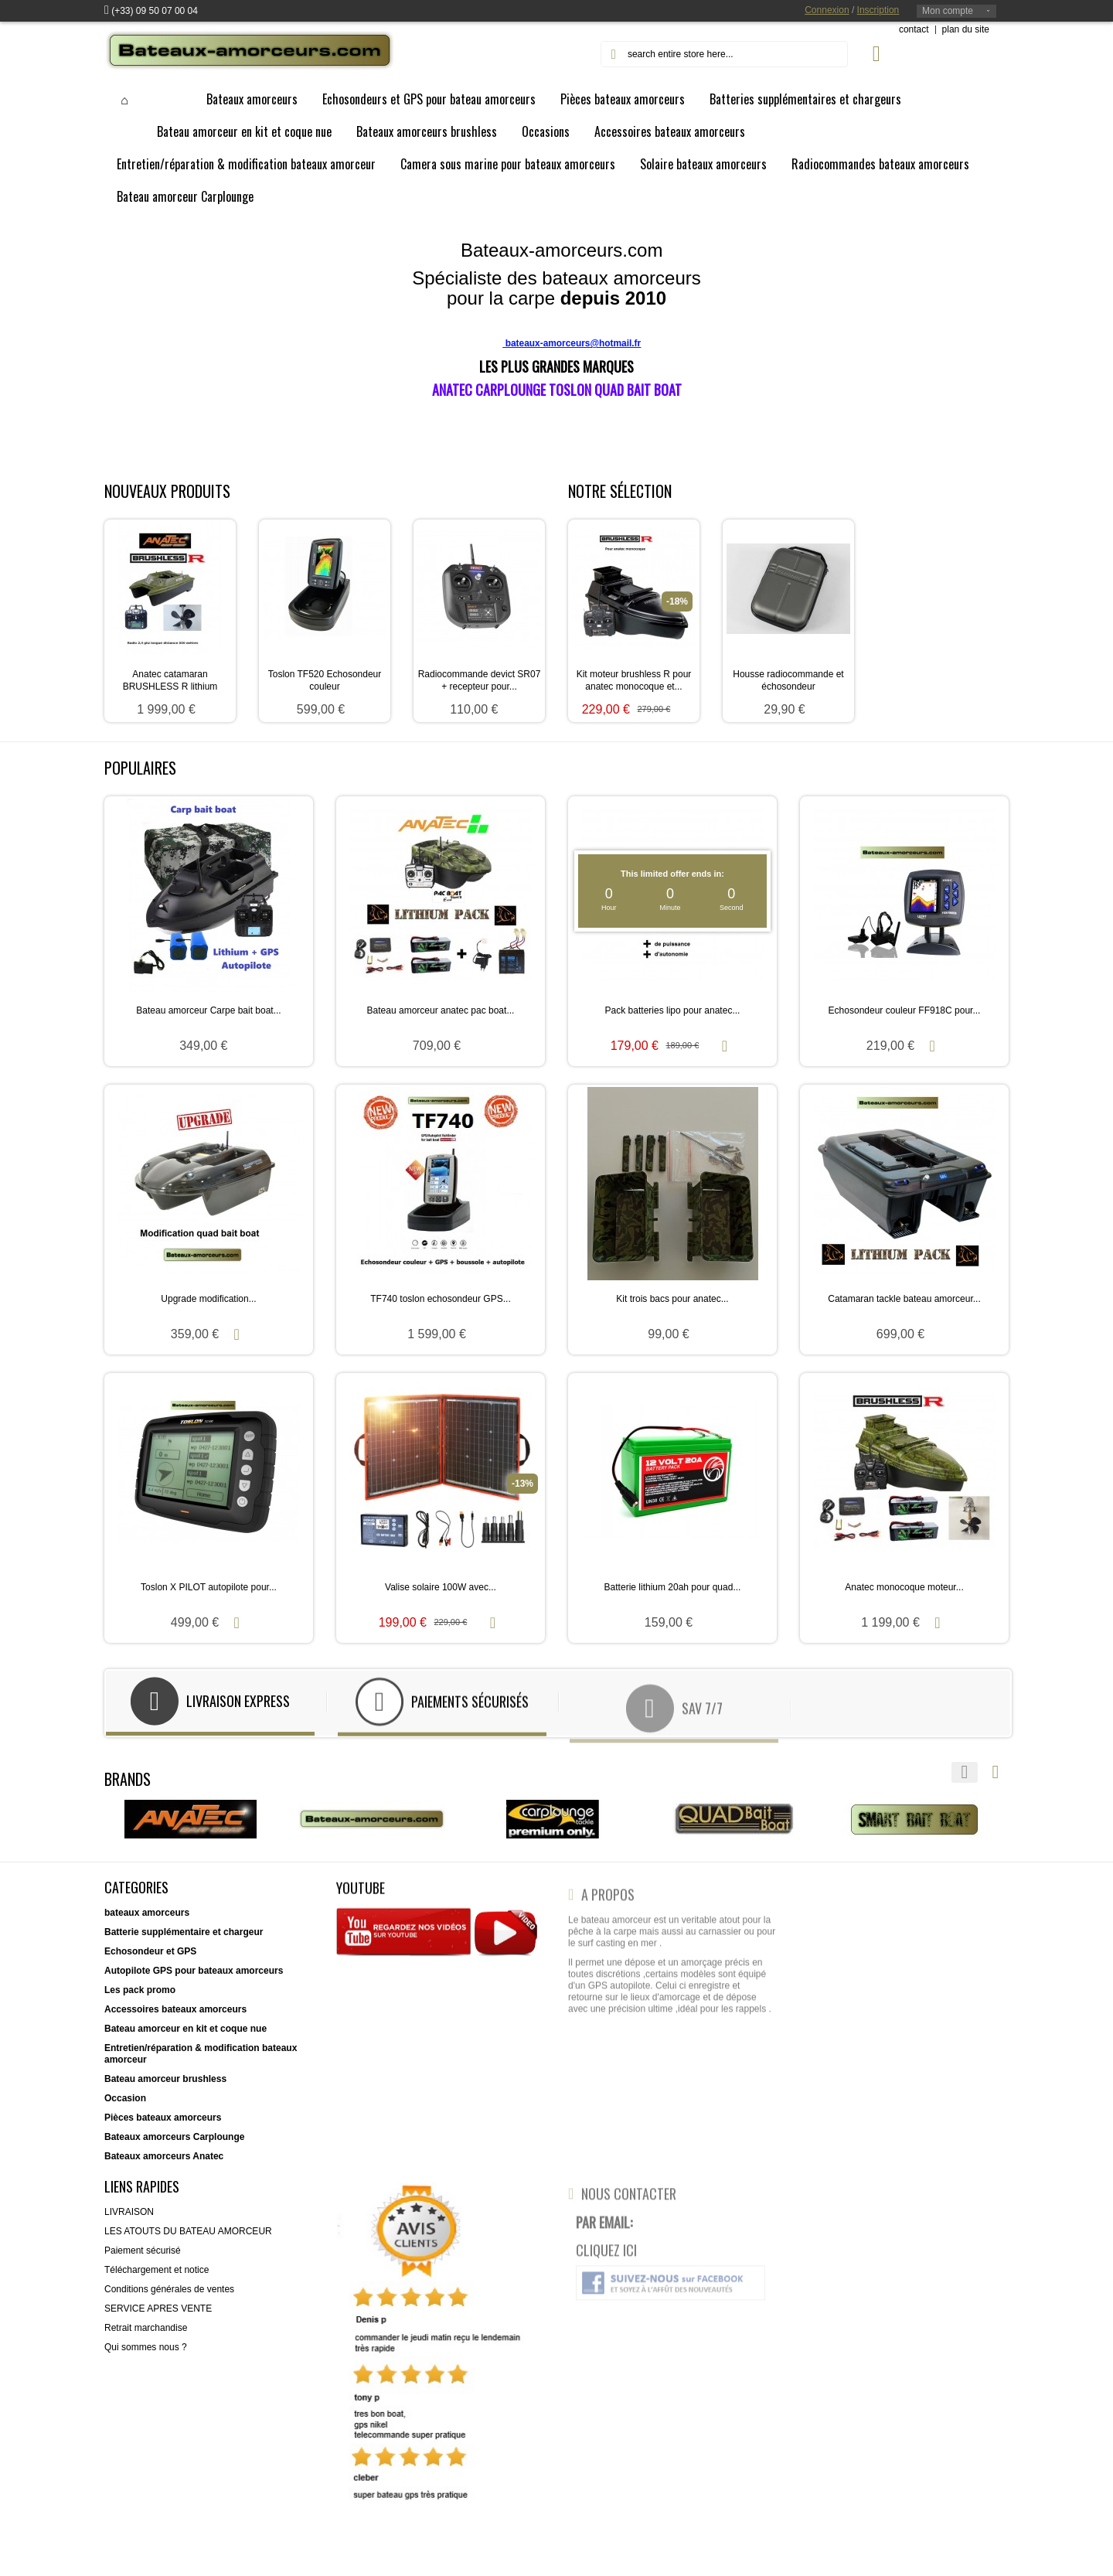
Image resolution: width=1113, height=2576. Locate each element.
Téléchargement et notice (156, 2278)
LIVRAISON (129, 2220)
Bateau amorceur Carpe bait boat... (208, 1010)
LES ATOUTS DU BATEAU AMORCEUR (188, 2239)
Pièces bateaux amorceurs (162, 2126)
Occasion (125, 2106)
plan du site (965, 29)
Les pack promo (139, 1998)
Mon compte (947, 10)
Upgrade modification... (208, 1298)
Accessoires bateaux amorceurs (175, 2017)
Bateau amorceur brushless (165, 2087)
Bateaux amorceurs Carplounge (174, 2145)
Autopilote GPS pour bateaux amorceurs (193, 1979)
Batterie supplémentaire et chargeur (183, 1940)
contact (914, 29)
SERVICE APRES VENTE (158, 2317)
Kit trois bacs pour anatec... (672, 1298)
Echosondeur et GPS (150, 1959)
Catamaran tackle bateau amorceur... (904, 1298)
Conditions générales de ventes (169, 2297)
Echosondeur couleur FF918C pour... (905, 1010)
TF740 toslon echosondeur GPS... (440, 1298)
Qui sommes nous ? (145, 2355)
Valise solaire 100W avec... (440, 1587)
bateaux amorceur (144, 1921)
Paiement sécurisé (142, 2259)
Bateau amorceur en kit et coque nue (185, 2037)
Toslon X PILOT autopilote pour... (209, 1587)
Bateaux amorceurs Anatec (163, 2164)
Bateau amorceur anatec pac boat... (441, 1010)
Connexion (827, 10)
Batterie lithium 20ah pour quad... (672, 1587)
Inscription (878, 10)
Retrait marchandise (145, 2336)
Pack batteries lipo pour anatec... (672, 1010)
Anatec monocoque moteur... (904, 1587)
